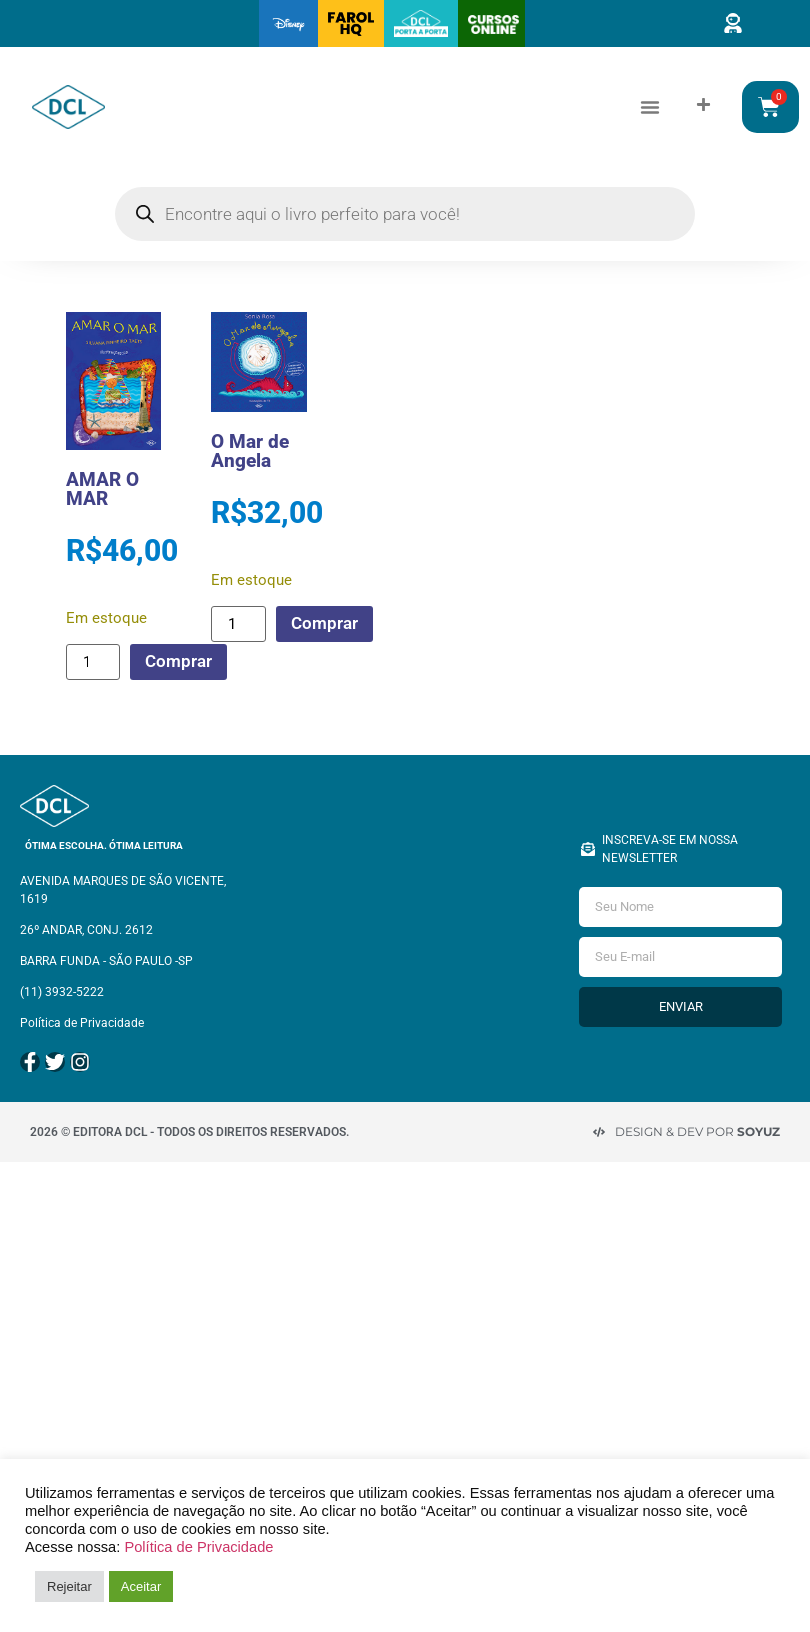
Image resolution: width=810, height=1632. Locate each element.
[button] (650, 107)
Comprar (178, 661)
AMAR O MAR (102, 489)
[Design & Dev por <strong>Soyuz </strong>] (599, 1132)
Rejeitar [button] (69, 1586)
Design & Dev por (697, 1131)
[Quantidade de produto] (93, 662)
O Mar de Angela (250, 451)
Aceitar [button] (141, 1586)
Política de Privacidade (198, 1547)
